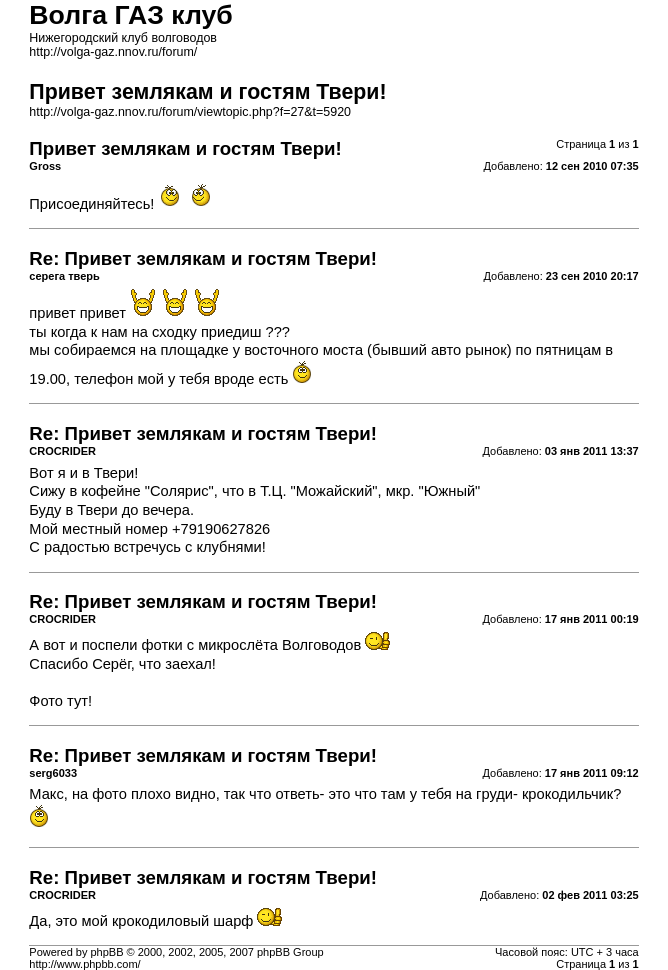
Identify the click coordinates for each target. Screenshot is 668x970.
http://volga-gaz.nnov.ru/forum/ (113, 52)
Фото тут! (60, 701)
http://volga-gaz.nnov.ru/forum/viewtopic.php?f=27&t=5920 (190, 112)
